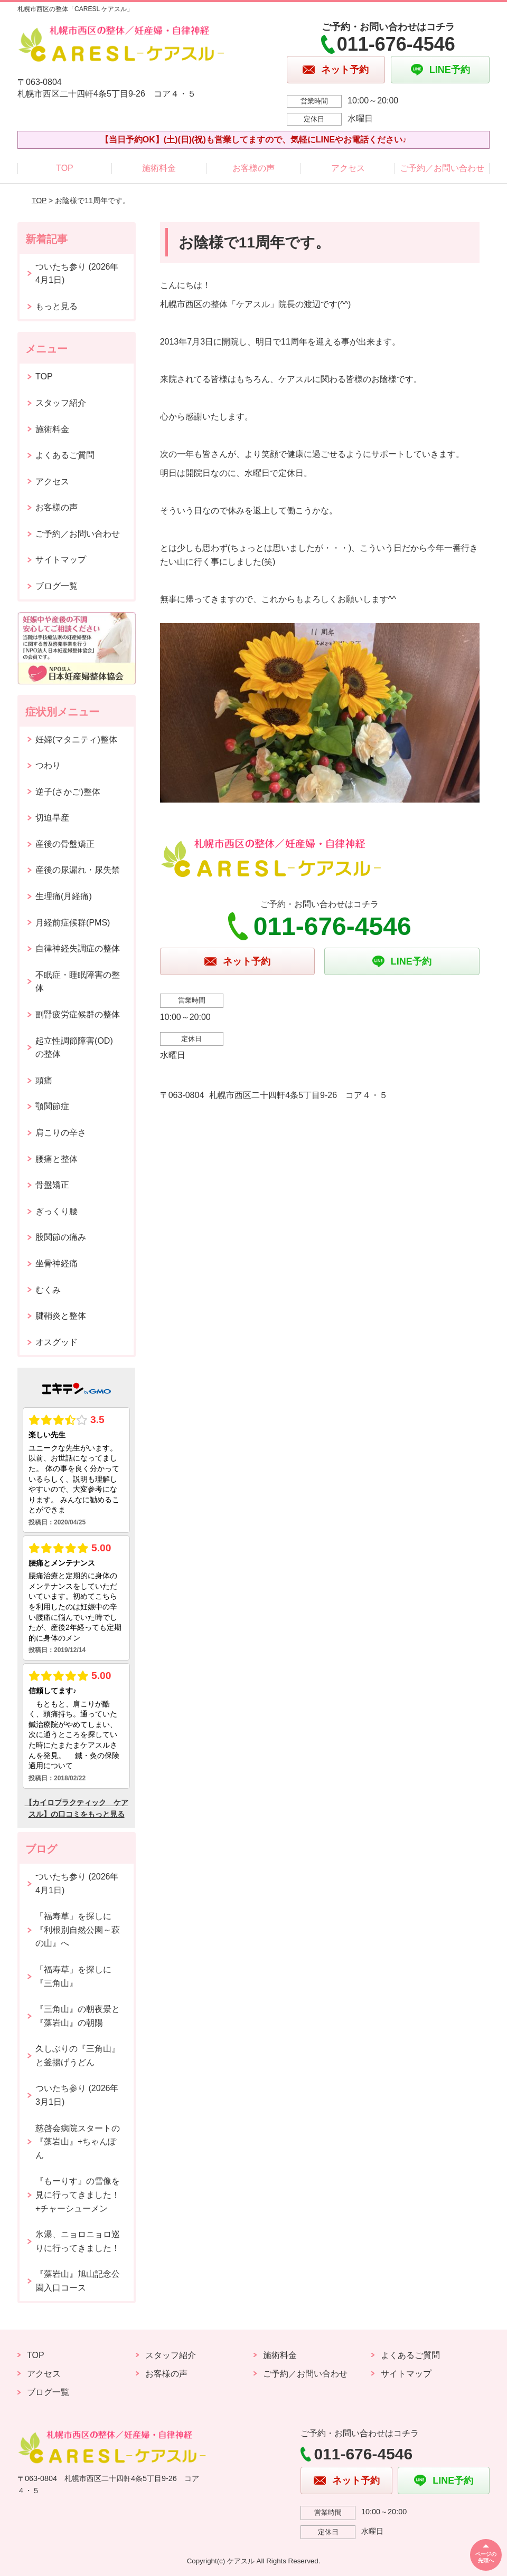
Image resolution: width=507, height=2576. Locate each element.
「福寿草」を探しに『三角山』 (73, 1976)
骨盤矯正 (52, 1184)
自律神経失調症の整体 (77, 948)
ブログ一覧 (56, 585)
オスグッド (56, 1342)
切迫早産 (52, 817)
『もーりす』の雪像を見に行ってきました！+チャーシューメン (77, 2194)
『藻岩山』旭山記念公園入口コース (77, 2280)
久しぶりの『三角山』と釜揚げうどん (77, 2055)
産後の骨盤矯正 (65, 843)
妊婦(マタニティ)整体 (76, 739)
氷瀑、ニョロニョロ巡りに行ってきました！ (77, 2241)
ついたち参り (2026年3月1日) (76, 2095)
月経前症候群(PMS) (72, 922)
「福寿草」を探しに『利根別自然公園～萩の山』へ (77, 1930)
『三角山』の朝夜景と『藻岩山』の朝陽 (77, 2016)
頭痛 (43, 1080)
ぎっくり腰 (56, 1211)
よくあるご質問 (65, 455)
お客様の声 (253, 168)
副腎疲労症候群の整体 (77, 1014)
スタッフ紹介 (60, 402)
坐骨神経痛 (56, 1263)
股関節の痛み (60, 1237)
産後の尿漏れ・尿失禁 (77, 869)
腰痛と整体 (56, 1159)
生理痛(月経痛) (63, 896)
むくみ (48, 1289)
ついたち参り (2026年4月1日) (76, 273)
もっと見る (56, 306)
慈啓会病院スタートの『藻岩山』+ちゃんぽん (77, 2142)
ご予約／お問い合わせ (442, 168)
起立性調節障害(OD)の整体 (74, 1047)
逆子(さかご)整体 (67, 791)
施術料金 (159, 168)
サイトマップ (60, 559)
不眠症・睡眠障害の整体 (77, 981)
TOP (64, 168)
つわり (48, 765)
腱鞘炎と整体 (60, 1315)
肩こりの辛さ (60, 1132)
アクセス (348, 168)
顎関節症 (52, 1106)
